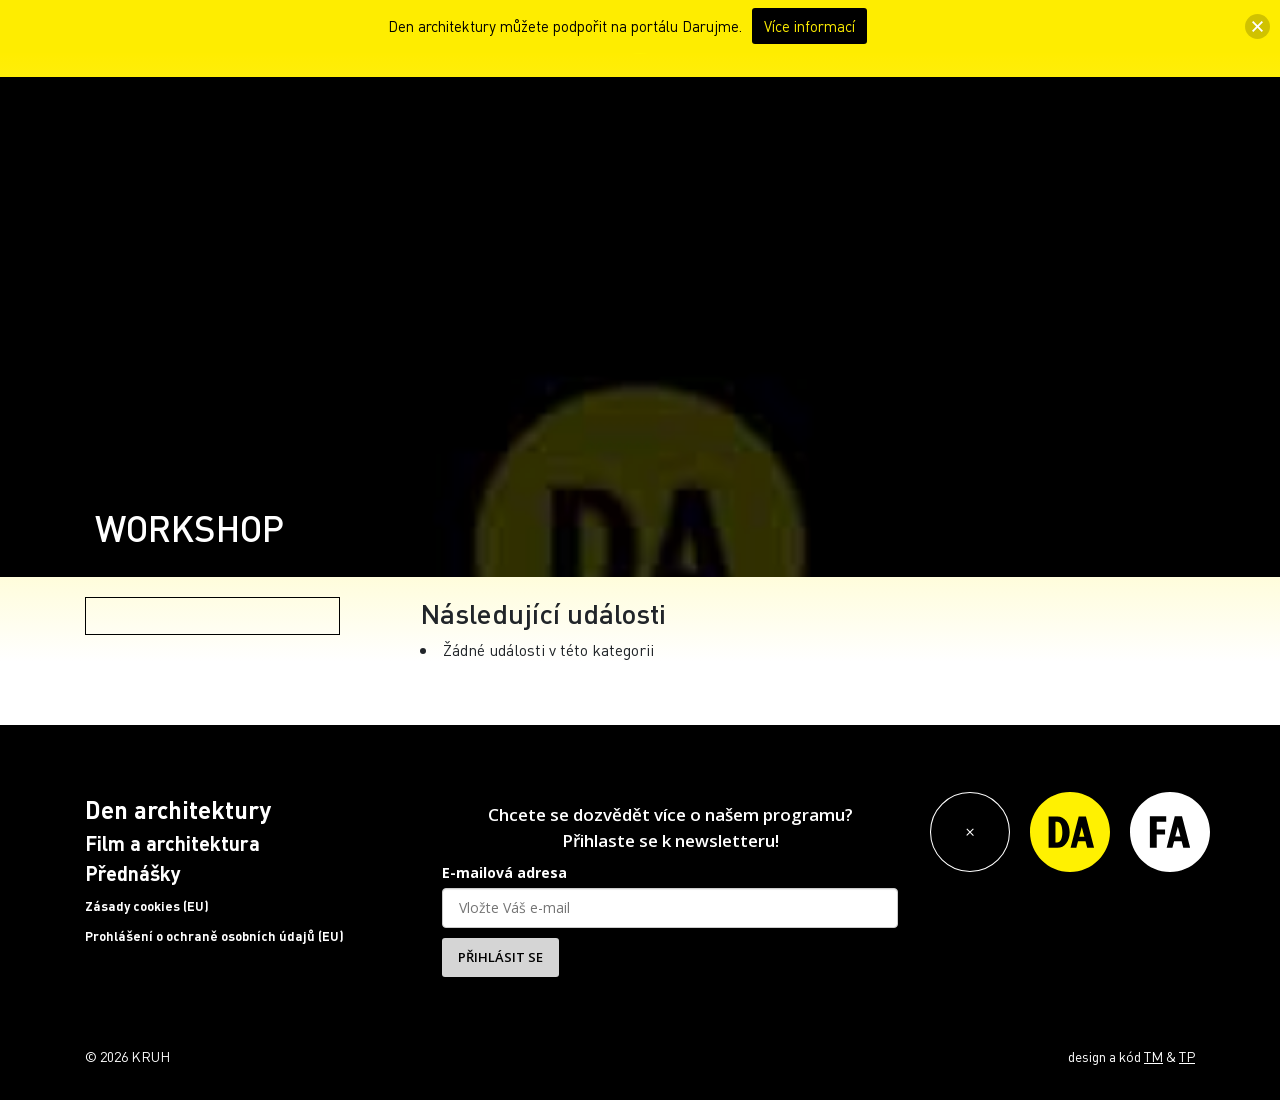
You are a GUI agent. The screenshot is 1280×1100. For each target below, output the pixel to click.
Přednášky (133, 873)
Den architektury (178, 809)
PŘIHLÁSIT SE (500, 957)
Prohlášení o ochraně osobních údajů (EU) (214, 936)
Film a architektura (172, 843)
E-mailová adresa (504, 872)
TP (1187, 1056)
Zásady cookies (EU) (147, 906)
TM (1153, 1056)
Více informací (809, 26)
